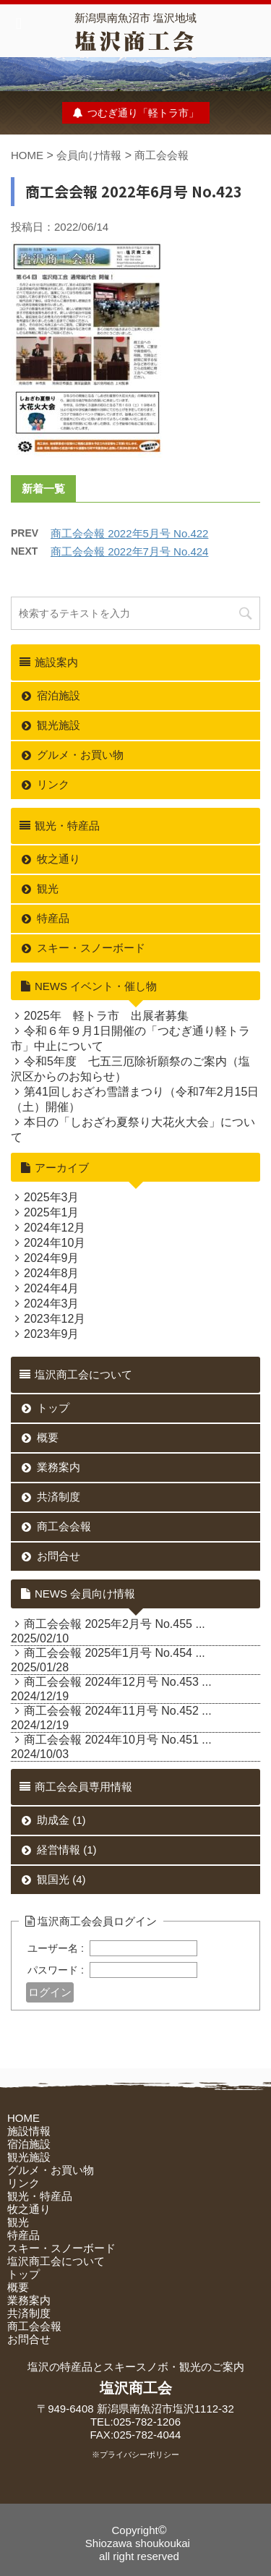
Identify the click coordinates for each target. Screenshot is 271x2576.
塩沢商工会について (56, 2261)
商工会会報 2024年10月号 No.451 (111, 1739)
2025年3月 (51, 1197)
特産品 (53, 918)
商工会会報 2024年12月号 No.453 (111, 1682)
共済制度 (58, 1496)
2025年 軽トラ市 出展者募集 (106, 1016)
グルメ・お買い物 (80, 755)
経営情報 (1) (67, 1849)
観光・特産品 (39, 2196)
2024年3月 (51, 1303)
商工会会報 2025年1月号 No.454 (108, 1653)
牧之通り (58, 859)
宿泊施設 (58, 695)
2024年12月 (54, 1227)
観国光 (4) (61, 1879)
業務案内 (58, 1467)
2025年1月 (51, 1212)
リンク (53, 784)
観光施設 (58, 725)
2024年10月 (54, 1243)
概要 (48, 1437)
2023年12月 (54, 1319)
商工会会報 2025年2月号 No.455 (108, 1624)
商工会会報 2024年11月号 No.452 (111, 1711)
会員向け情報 (88, 155)
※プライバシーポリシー (135, 2454)
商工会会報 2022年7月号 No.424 (129, 551)
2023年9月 (51, 1334)
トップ (53, 1408)
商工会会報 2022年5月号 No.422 (129, 533)
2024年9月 (51, 1258)
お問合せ (58, 1556)
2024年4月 (51, 1288)
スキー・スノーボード (91, 948)
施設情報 (29, 2131)
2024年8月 (51, 1273)
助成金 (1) (61, 1820)
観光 (48, 888)
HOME (27, 155)
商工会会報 (161, 155)
